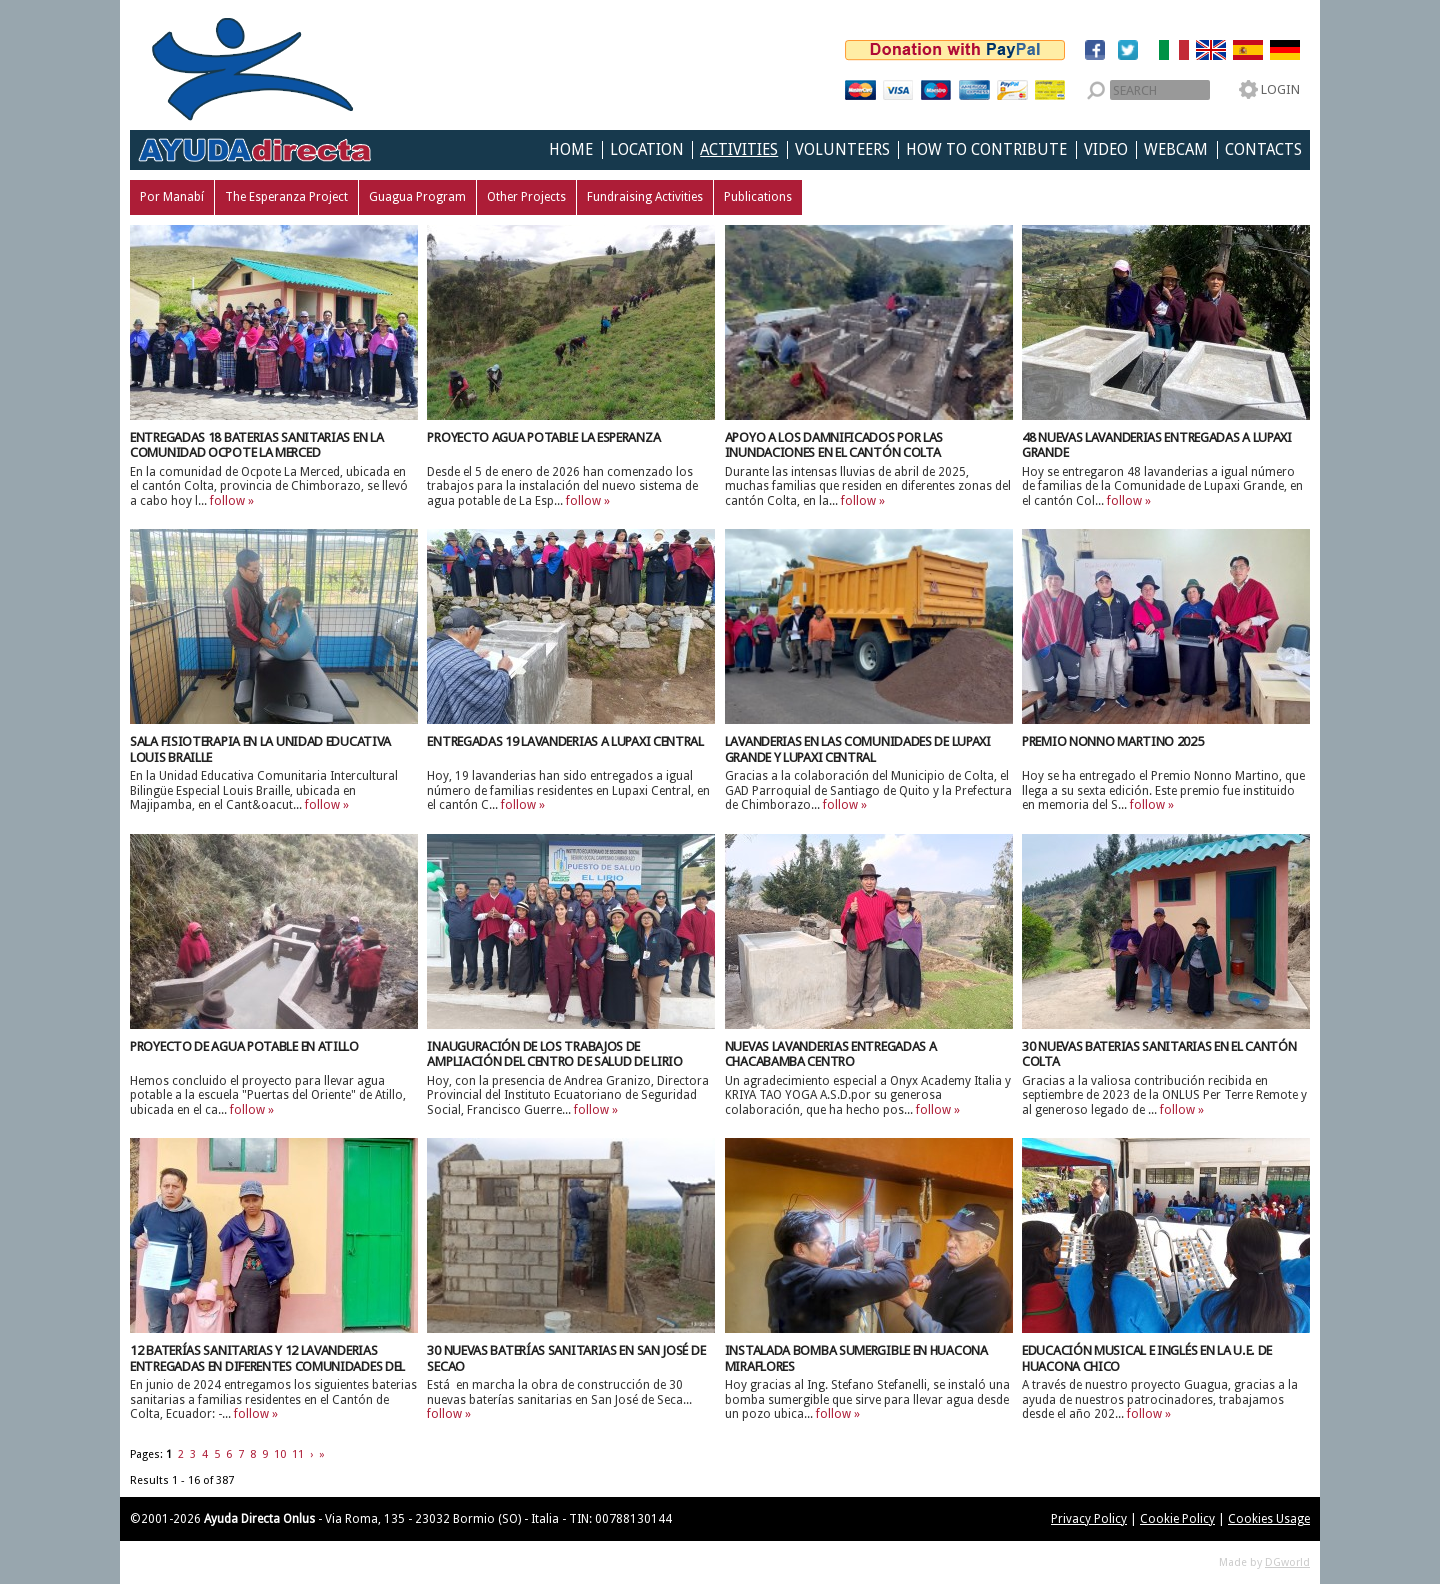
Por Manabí (172, 197)
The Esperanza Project (286, 197)
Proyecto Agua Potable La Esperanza (543, 437)
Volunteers (842, 150)
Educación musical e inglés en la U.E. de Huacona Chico (1147, 1358)
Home (571, 150)
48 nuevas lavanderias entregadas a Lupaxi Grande (1157, 445)
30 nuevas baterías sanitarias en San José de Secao (566, 1358)
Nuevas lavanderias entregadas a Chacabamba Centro (831, 1054)
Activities (739, 150)
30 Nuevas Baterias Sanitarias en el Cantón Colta (1159, 1054)
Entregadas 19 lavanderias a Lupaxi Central (565, 741)
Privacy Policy (1089, 1519)
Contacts (1263, 150)
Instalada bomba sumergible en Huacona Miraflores (856, 1358)
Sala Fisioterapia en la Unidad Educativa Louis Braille (260, 749)
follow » (232, 501)
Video (1106, 150)
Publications (758, 197)
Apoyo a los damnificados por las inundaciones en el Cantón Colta (834, 445)
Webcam (1176, 150)
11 (298, 1454)
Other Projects (526, 197)
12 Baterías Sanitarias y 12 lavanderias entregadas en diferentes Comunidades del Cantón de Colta (267, 1366)
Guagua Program (417, 197)
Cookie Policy (1177, 1519)
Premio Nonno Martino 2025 (1113, 741)
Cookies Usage (1269, 1519)
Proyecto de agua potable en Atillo (244, 1046)
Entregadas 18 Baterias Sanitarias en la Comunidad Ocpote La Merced (256, 445)
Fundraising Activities (645, 197)
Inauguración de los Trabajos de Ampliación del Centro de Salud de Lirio (554, 1054)
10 (280, 1454)
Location (647, 150)
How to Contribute (986, 150)
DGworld (1287, 1562)
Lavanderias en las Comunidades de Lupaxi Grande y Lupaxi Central (858, 749)
